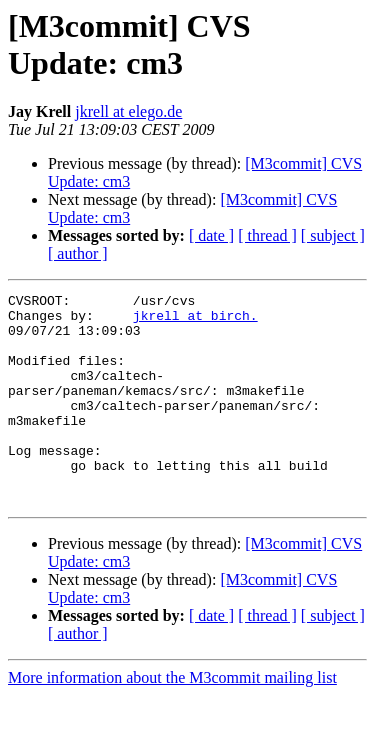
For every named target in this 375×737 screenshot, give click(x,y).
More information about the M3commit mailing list (172, 719)
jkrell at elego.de (128, 111)
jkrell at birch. (195, 321)
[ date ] (211, 235)
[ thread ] (267, 235)
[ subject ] (333, 235)
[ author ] (78, 253)
